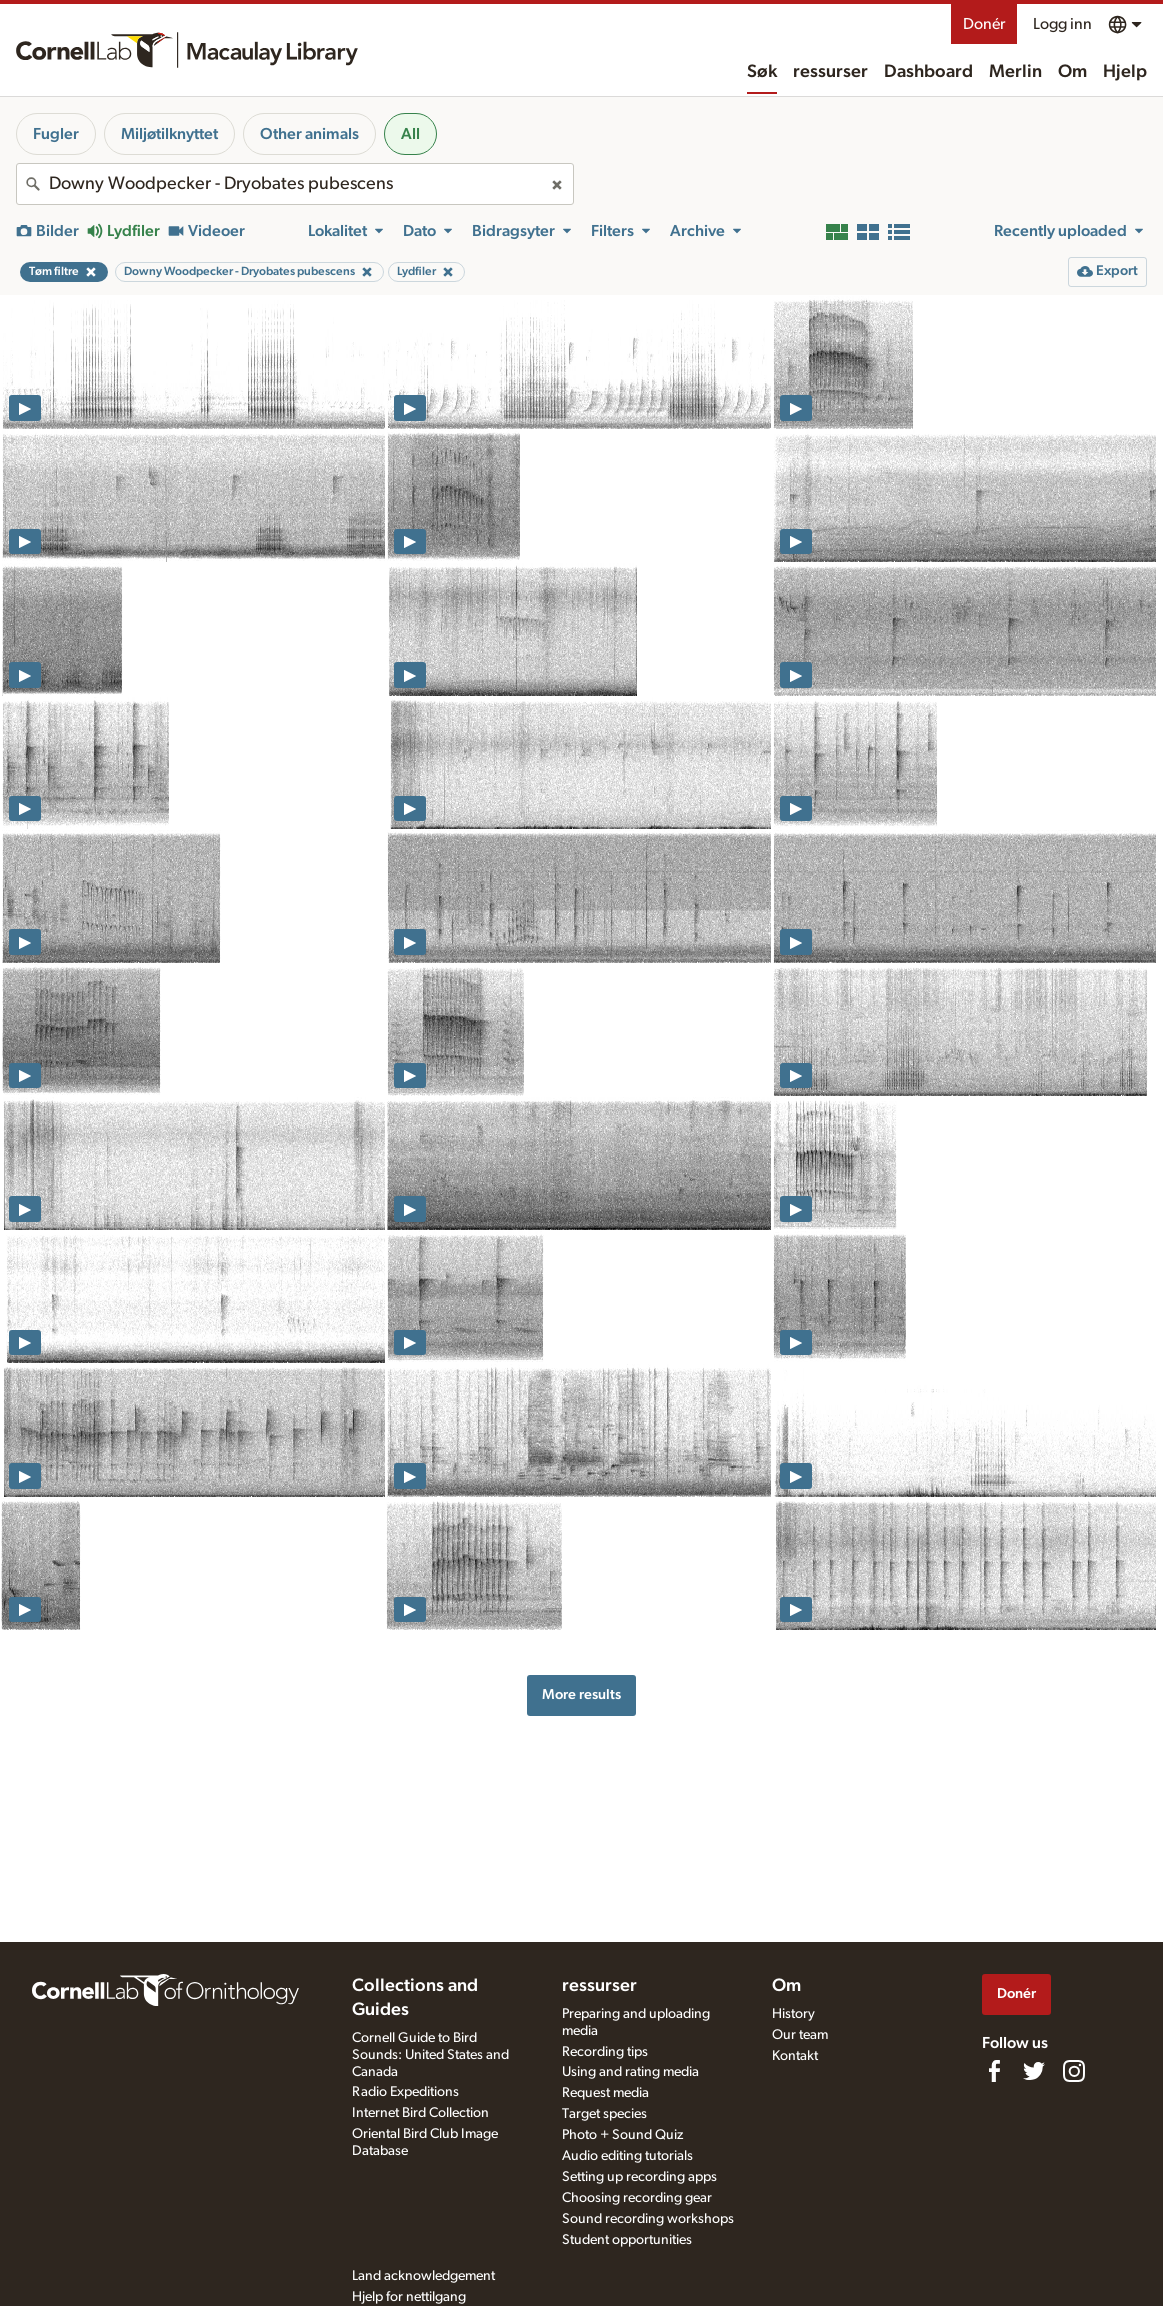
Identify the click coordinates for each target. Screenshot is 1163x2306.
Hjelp (1125, 72)
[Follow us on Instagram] (1074, 2071)
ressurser (830, 72)
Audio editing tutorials (627, 2156)
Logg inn (1062, 24)
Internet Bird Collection (420, 2113)
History (793, 2014)
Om (1072, 72)
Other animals (309, 134)
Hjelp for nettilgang (409, 2297)
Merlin (1015, 72)
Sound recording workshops (648, 2219)
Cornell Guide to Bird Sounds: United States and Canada (430, 2055)
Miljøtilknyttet (169, 134)
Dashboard (928, 72)
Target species (604, 2114)
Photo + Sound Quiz (622, 2135)
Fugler (56, 134)
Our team (800, 2035)
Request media (605, 2093)
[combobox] (295, 184)
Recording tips (605, 2052)
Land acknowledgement (423, 2276)
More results (581, 1694)
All (410, 134)
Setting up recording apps (639, 2177)
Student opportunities (627, 2240)
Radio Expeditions (405, 2092)
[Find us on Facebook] (994, 2071)
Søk (762, 72)
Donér (984, 24)
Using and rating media (630, 2072)
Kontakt (795, 2056)
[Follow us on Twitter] (1034, 2071)
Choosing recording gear (637, 2198)
